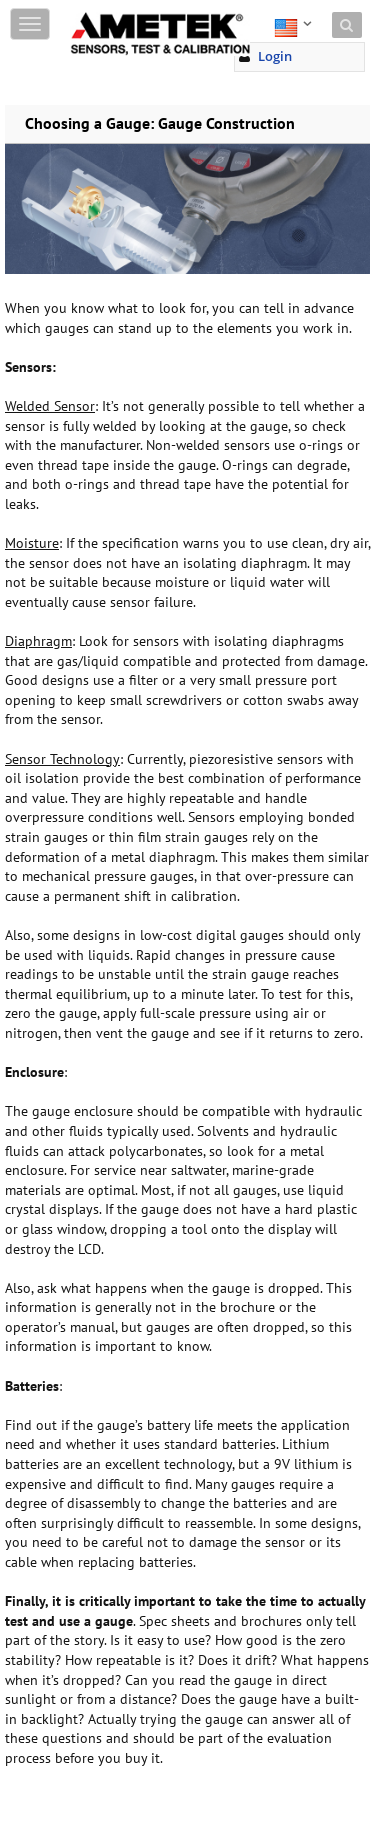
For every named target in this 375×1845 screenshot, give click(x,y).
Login (275, 56)
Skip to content (116, 12)
